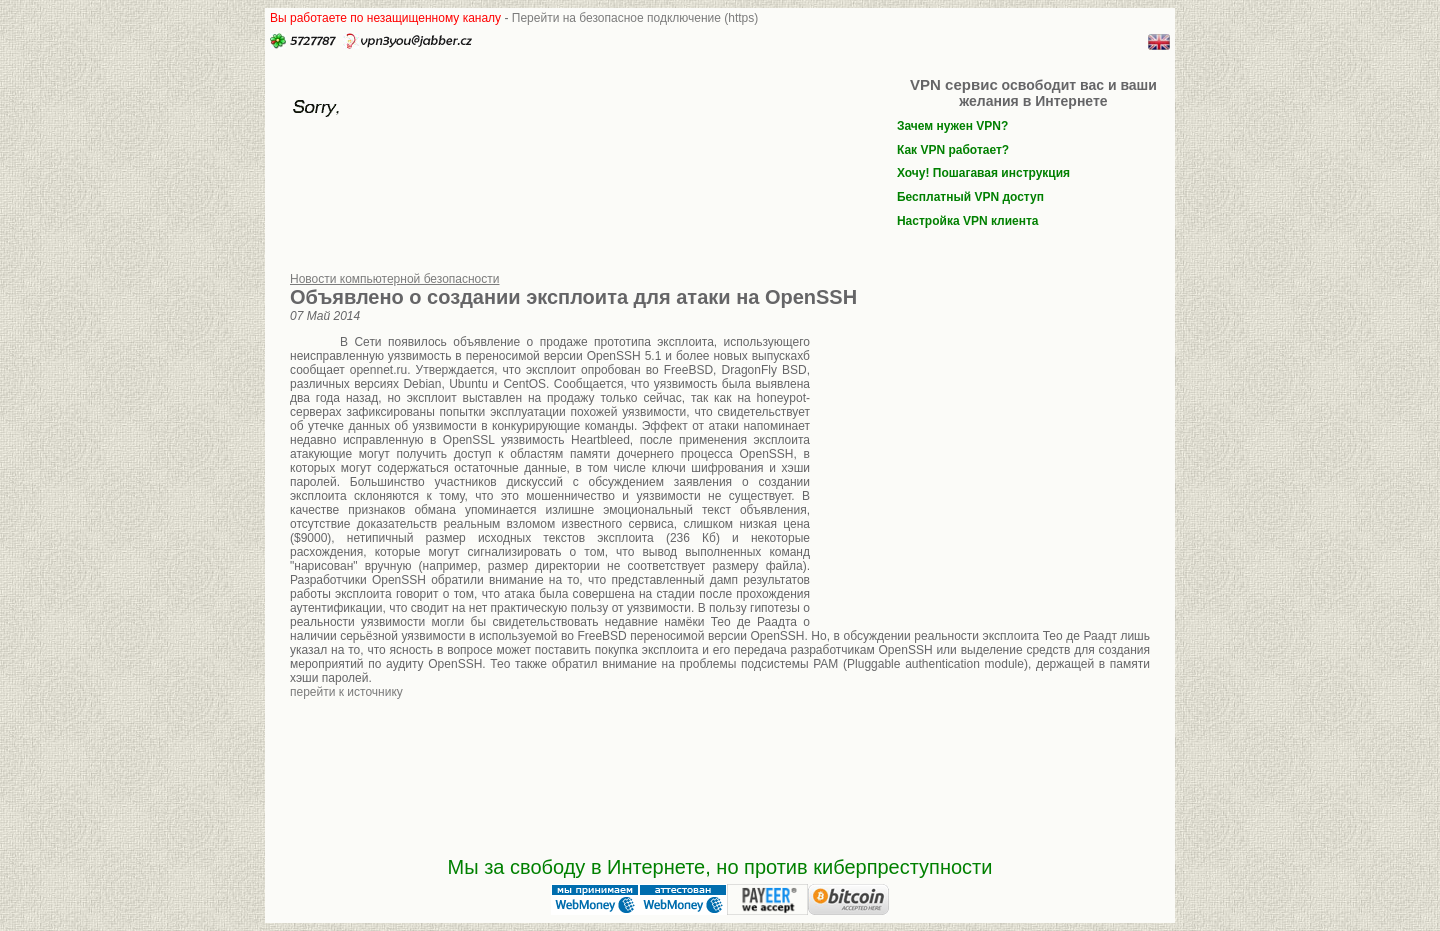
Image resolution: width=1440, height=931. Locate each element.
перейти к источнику (346, 692)
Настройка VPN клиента (968, 221)
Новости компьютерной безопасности (395, 279)
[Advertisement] (980, 468)
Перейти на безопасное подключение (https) (635, 18)
